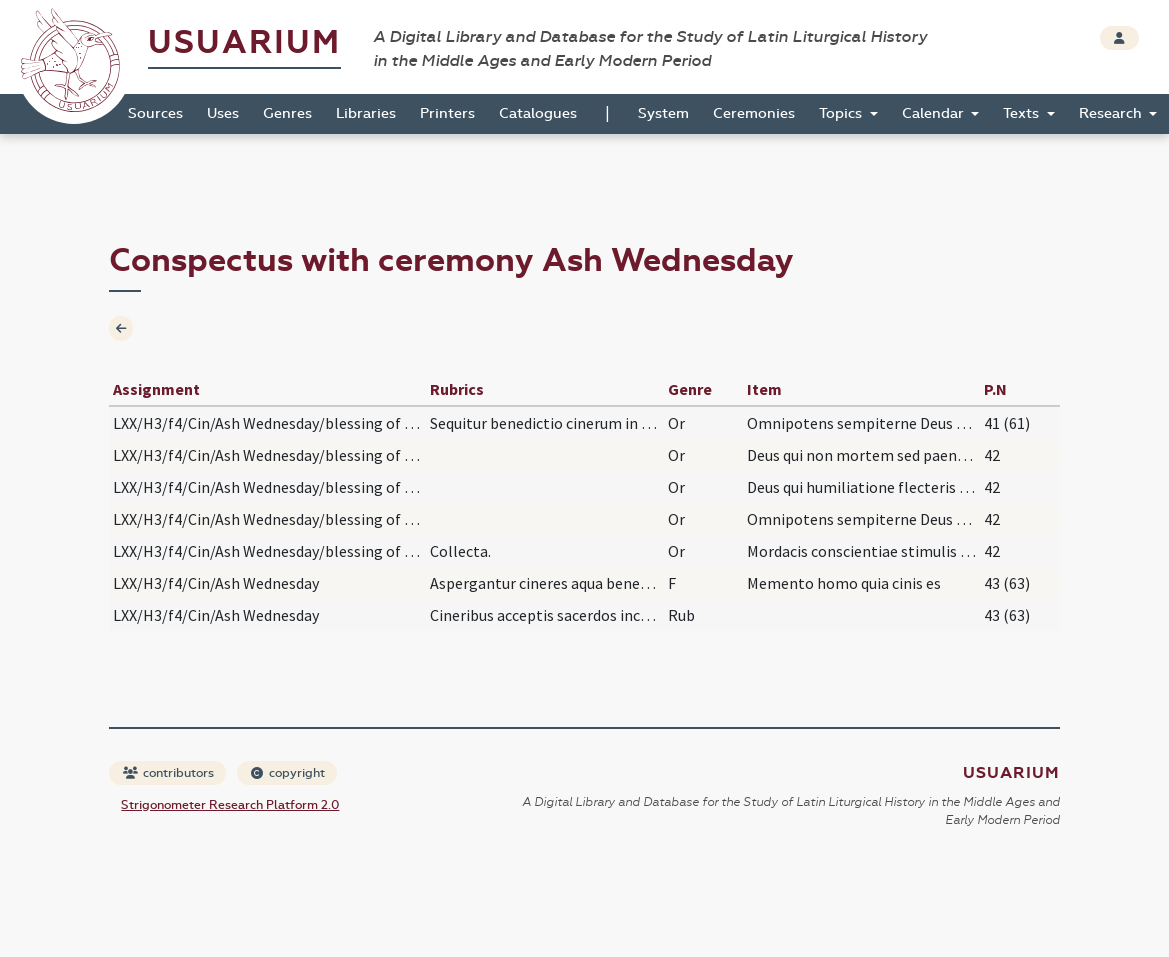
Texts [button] (1023, 113)
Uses (223, 113)
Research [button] (1112, 113)
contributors (168, 773)
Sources (155, 113)
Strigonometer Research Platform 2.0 (230, 805)
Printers (447, 113)
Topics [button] (842, 113)
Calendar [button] (935, 113)
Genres (287, 113)
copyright (288, 773)
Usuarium (244, 42)
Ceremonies (754, 113)
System (663, 113)
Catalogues (538, 113)
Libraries (366, 113)
